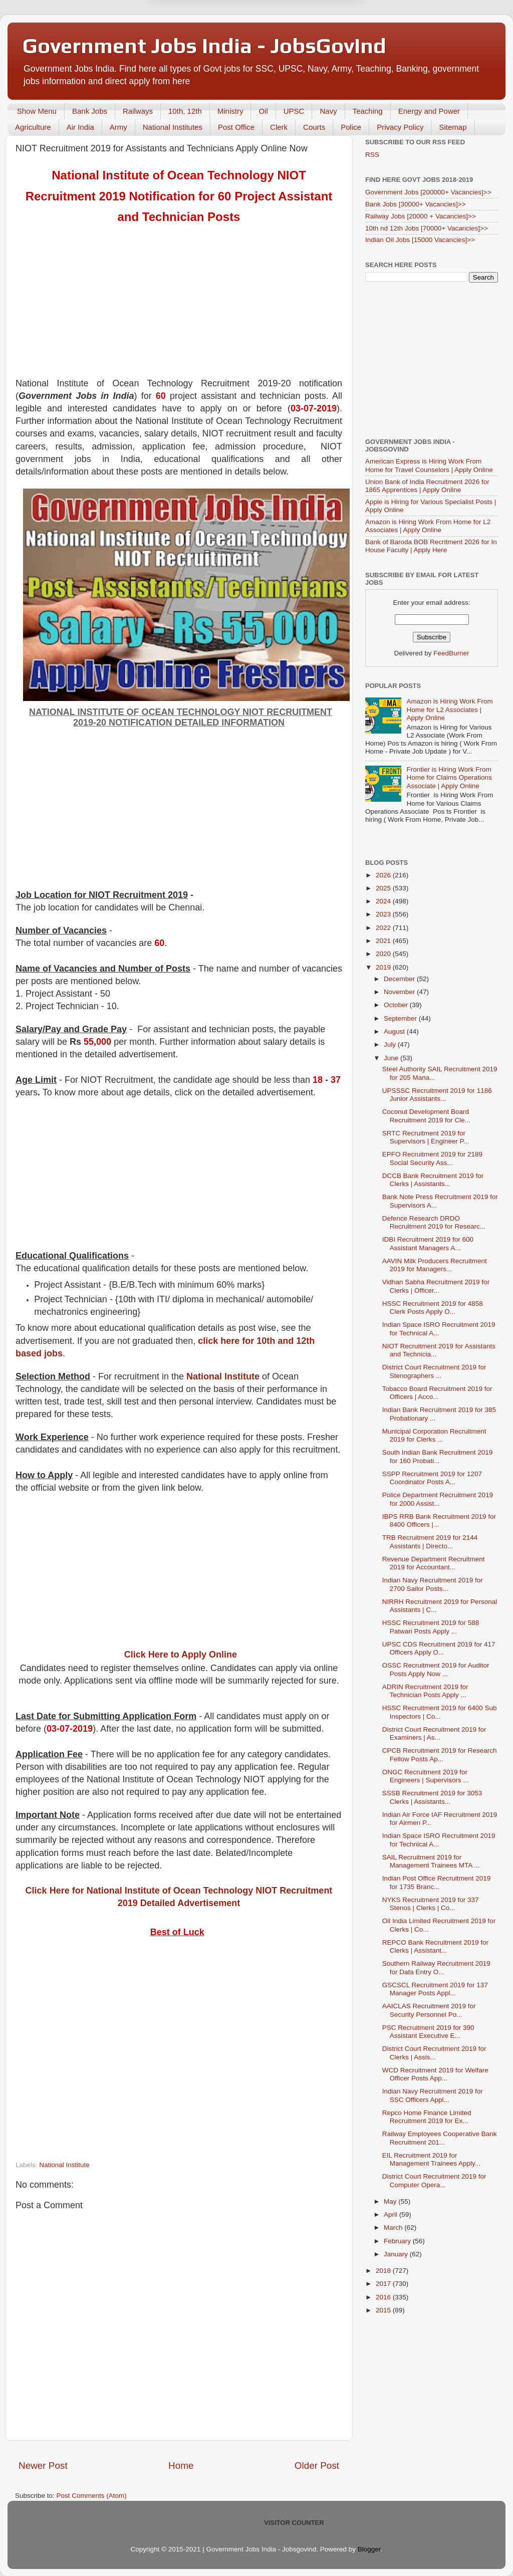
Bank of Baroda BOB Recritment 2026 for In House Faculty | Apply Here (431, 546)
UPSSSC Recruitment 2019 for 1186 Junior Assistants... (437, 1094)
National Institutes (172, 127)
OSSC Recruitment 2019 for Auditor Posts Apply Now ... (435, 1669)
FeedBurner (451, 653)
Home (180, 2465)
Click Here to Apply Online (180, 1655)
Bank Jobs (89, 111)
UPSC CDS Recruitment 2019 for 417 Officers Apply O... (438, 1648)
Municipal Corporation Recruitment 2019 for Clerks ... (434, 1435)
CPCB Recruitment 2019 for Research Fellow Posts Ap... (439, 1754)
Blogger (369, 2549)
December (400, 979)
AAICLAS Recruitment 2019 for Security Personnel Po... (429, 2010)
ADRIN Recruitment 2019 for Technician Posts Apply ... (425, 1691)
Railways (138, 111)
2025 (384, 888)
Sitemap (452, 127)
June (392, 1058)
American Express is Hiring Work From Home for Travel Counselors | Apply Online (429, 465)
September (401, 1018)
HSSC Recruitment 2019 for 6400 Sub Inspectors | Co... (439, 1712)
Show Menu (37, 111)
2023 (384, 914)
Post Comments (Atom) (92, 2495)
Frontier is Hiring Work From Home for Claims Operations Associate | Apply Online (448, 777)
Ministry (230, 111)
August (395, 1031)
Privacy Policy (400, 127)
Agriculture (33, 127)
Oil (263, 111)
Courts (314, 127)
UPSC (294, 111)
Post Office (236, 127)
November (400, 992)
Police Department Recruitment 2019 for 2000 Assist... (437, 1499)
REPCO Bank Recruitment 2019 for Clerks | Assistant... (435, 1946)
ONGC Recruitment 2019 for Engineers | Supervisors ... (425, 1776)
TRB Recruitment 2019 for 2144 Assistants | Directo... (430, 1541)
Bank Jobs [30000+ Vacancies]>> (415, 204)
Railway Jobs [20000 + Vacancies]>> (420, 216)
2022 (384, 927)
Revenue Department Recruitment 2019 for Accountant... (433, 1563)
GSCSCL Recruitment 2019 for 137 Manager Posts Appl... (435, 1989)
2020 (384, 954)
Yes (308, 29)
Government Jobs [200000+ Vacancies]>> (428, 192)
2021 (384, 941)
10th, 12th (185, 111)
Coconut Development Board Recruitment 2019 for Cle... (426, 1115)
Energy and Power (429, 111)
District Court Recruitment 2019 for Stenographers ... (434, 1371)
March (394, 2227)
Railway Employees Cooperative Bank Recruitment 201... (439, 2138)
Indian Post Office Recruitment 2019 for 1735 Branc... (436, 1882)
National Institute (223, 1376)
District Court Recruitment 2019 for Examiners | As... (434, 1733)
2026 (384, 875)
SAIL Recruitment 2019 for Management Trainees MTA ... (431, 1861)
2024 (384, 901)
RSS (372, 154)
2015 (384, 2310)
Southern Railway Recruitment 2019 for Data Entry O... (436, 1967)
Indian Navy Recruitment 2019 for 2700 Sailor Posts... (432, 1584)
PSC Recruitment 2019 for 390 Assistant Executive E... (428, 2031)
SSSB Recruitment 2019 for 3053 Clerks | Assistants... (432, 1797)
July (391, 1044)
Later (207, 29)
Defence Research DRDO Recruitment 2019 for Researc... (433, 1222)
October (397, 1005)
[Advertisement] (179, 307)
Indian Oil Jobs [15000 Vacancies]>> (420, 240)
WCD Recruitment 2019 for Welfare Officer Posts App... (435, 2074)
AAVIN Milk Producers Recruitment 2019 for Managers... (434, 1265)
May (391, 2201)
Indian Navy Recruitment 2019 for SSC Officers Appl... (432, 2095)
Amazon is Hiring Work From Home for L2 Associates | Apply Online (427, 526)
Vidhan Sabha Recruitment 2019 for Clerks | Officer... (435, 1286)
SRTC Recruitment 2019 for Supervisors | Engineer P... (425, 1137)
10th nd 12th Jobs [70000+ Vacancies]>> (426, 228)
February (398, 2241)
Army (118, 127)
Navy (328, 111)
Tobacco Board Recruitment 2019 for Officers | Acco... (437, 1392)
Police (351, 127)
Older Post (317, 2465)
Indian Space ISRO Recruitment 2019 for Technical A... (438, 1328)
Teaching (368, 111)
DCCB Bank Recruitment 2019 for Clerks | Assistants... (433, 1180)
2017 (384, 2283)
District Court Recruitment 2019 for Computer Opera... (434, 2180)
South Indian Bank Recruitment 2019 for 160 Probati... (437, 1456)
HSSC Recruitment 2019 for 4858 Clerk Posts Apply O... (432, 1307)
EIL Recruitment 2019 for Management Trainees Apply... (431, 2159)
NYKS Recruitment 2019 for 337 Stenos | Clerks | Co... (430, 1904)
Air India (80, 127)
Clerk (279, 127)
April (391, 2214)
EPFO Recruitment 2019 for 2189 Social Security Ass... (432, 1158)
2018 (384, 2270)
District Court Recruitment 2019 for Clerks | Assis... (434, 2052)
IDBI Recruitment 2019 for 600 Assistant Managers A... (427, 1243)
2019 (384, 967)
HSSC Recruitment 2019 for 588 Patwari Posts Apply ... (430, 1626)
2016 (384, 2297)
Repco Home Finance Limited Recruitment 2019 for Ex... (426, 2117)
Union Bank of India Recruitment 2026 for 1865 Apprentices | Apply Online (427, 486)
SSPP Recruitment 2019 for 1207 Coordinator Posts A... (432, 1478)
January (397, 2254)
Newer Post (43, 2465)
